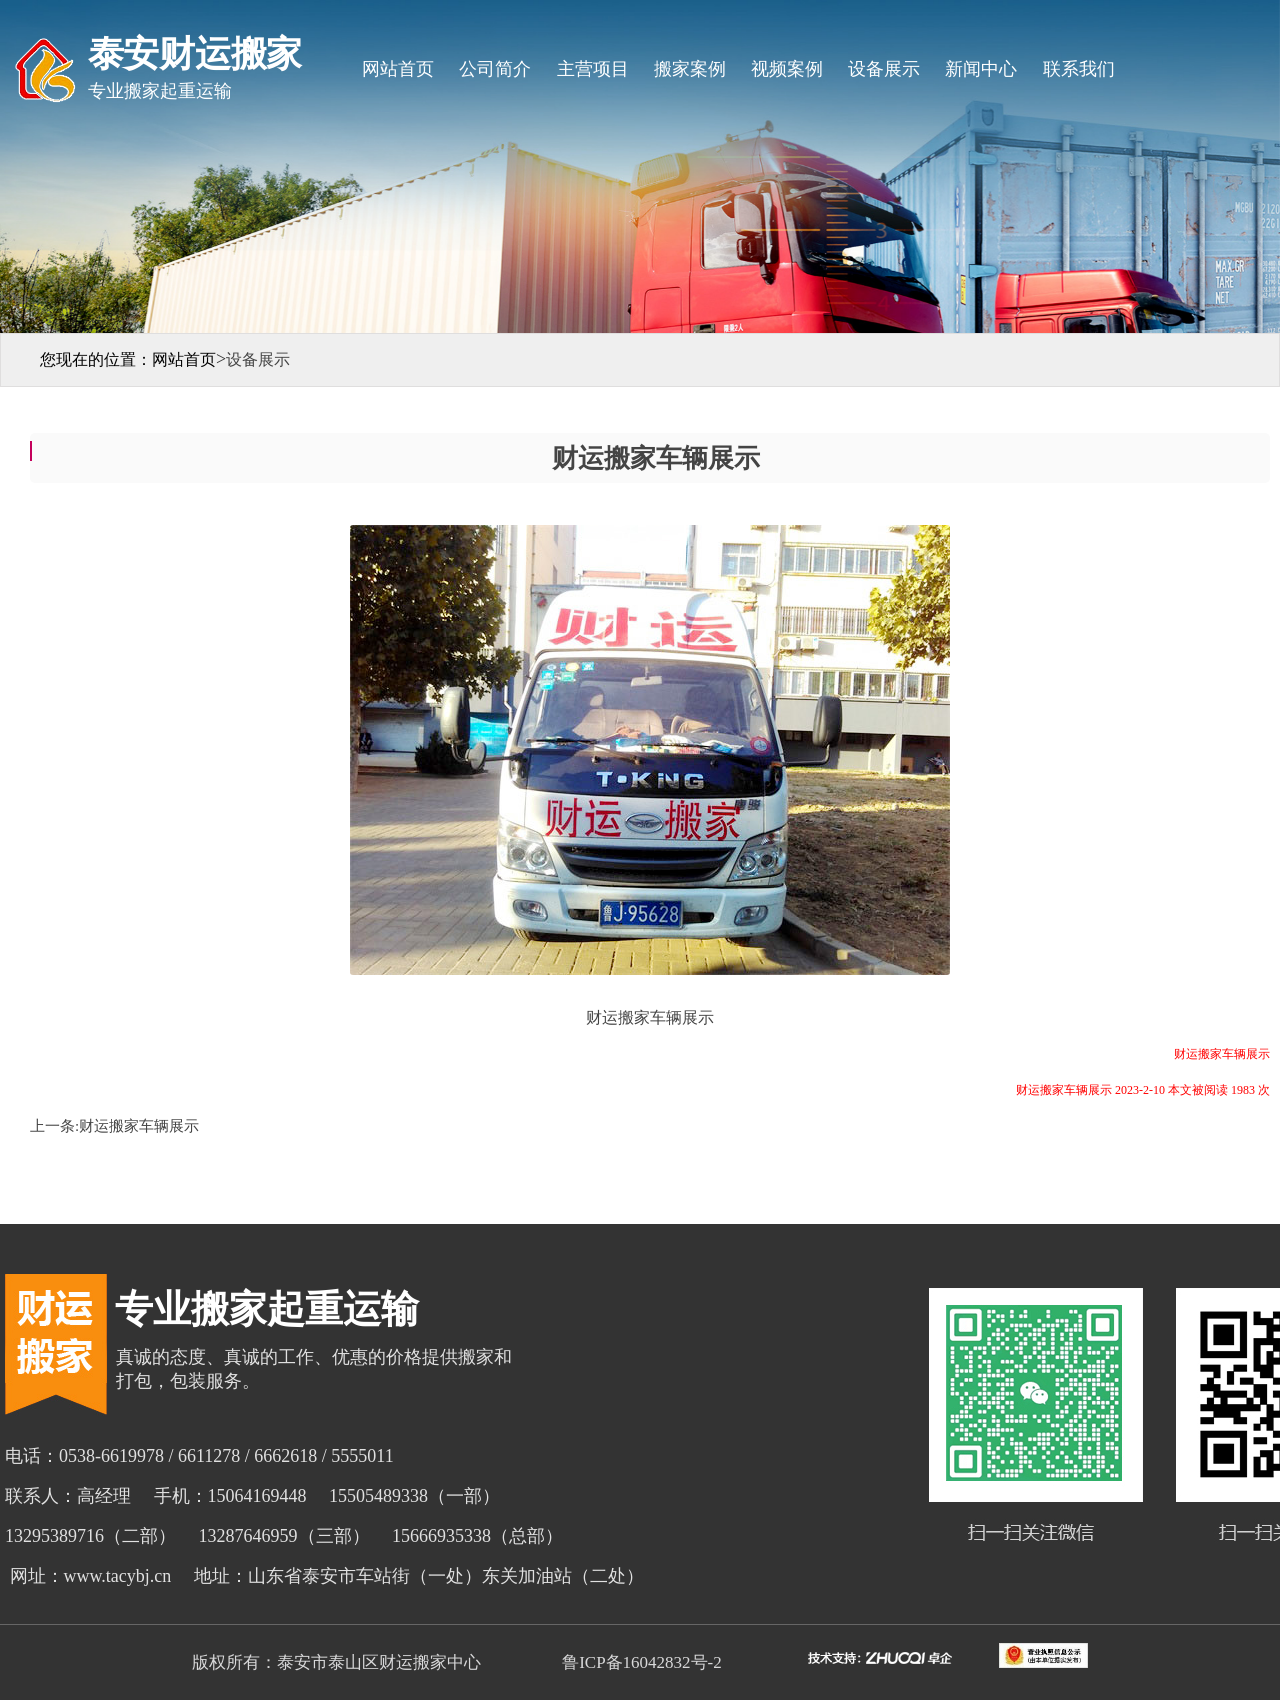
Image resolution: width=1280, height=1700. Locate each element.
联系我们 (1079, 69)
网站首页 (398, 69)
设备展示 (884, 69)
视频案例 (787, 69)
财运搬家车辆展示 (139, 1126)
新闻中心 (981, 69)
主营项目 (593, 69)
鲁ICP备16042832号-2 (640, 1662)
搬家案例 (690, 69)
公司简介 (495, 69)
